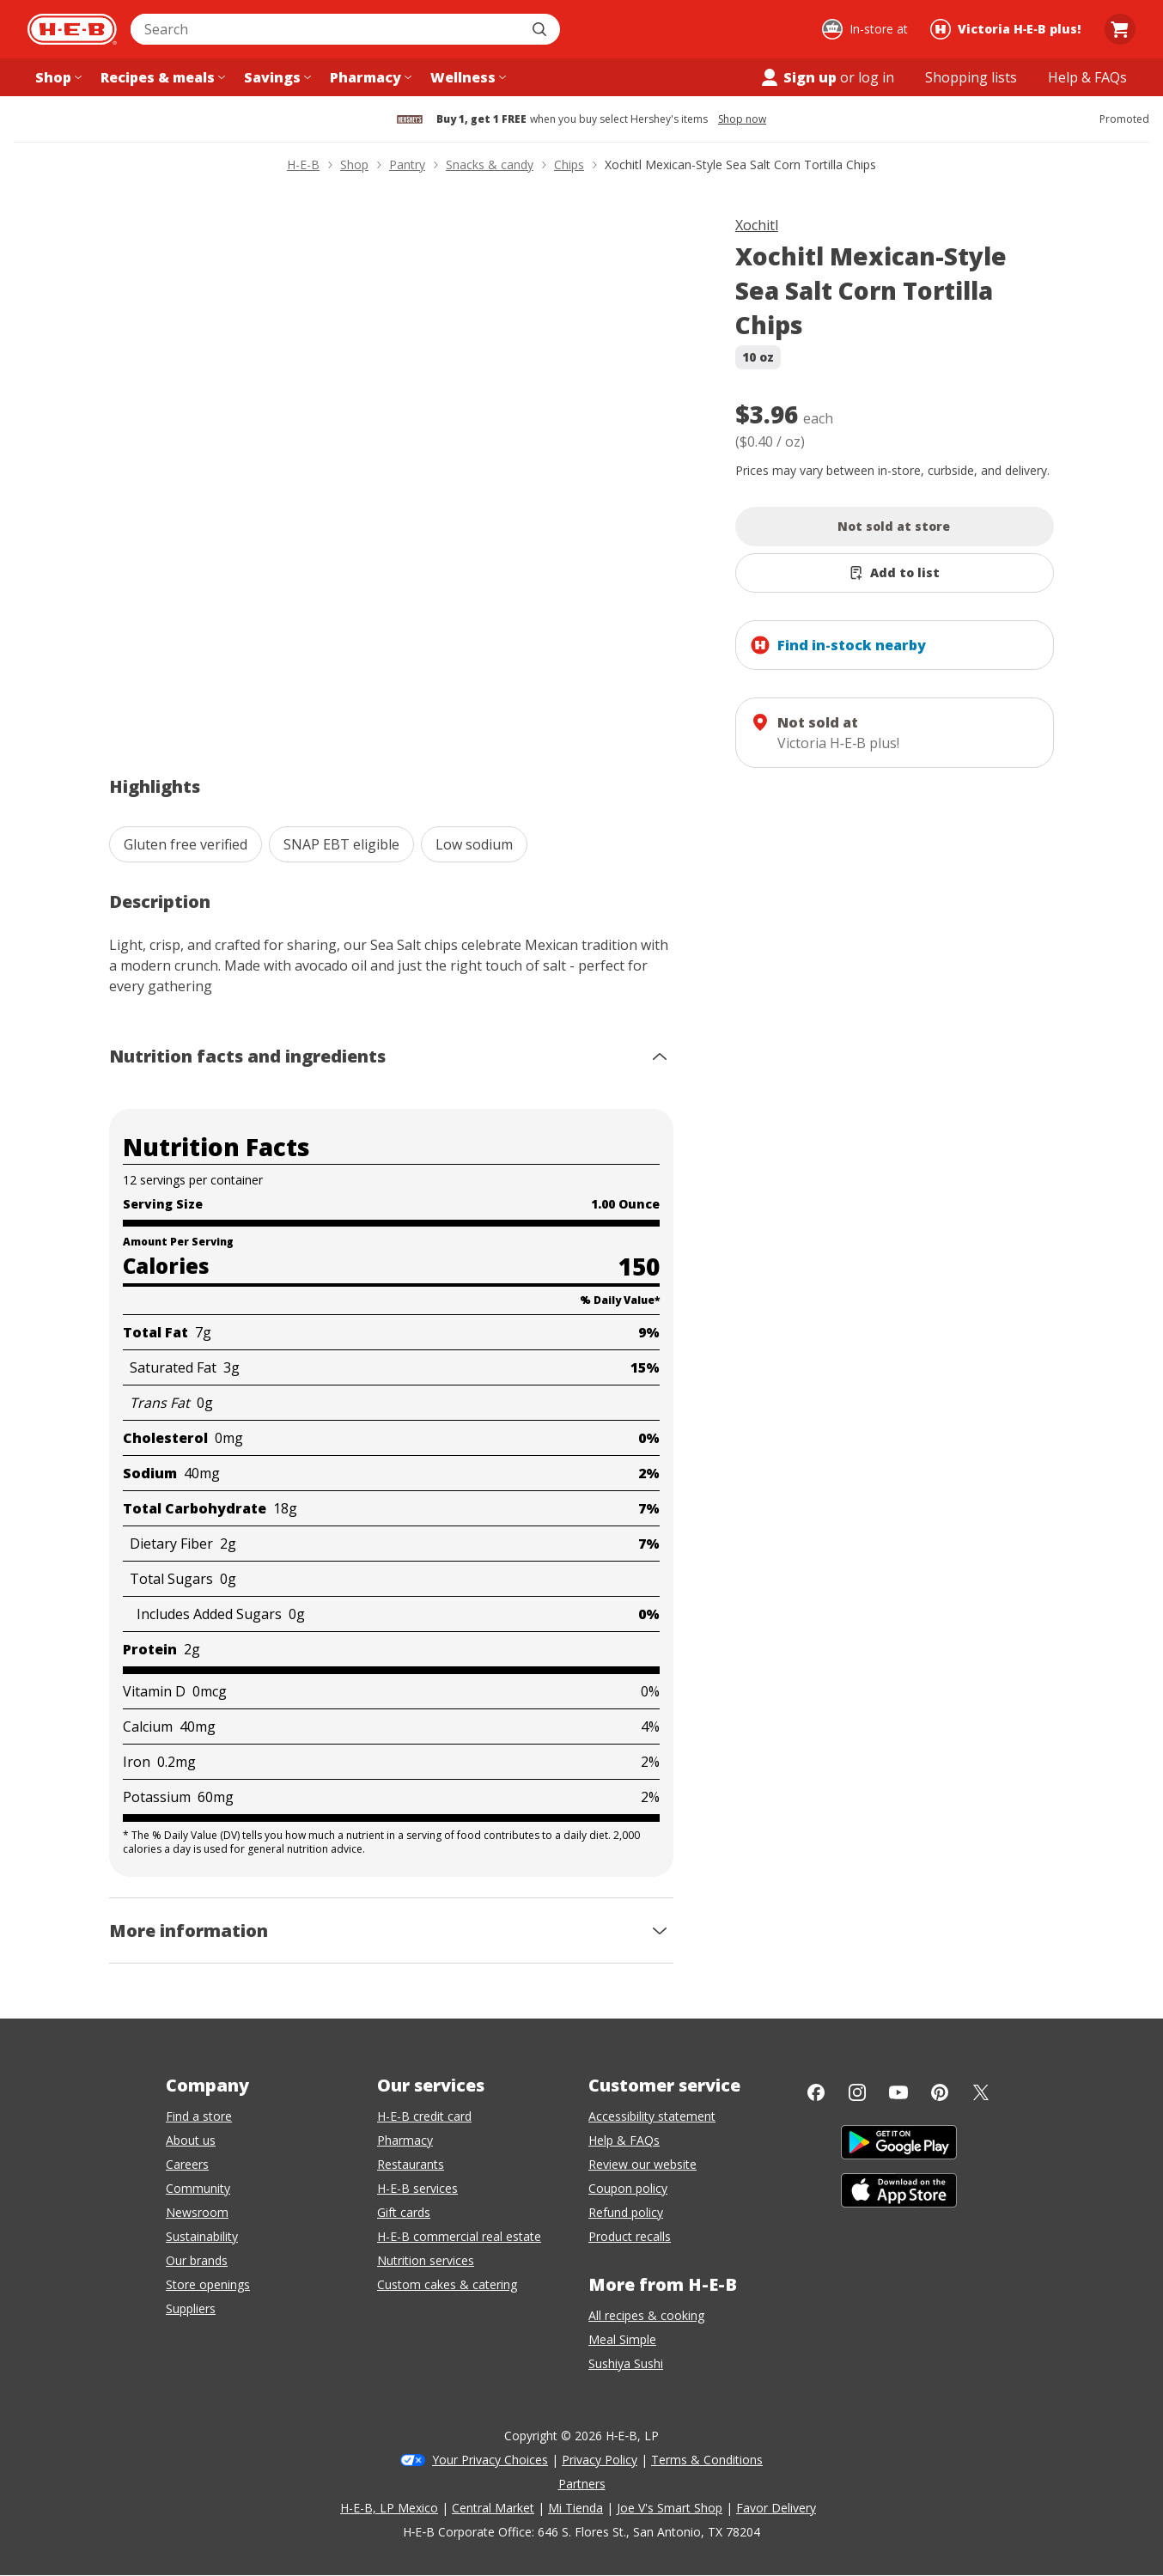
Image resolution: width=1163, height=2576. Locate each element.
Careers (187, 2164)
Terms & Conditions (707, 2459)
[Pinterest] (940, 2092)
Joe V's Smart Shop (669, 2508)
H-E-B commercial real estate (459, 2236)
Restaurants (410, 2164)
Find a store (199, 2116)
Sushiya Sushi (625, 2363)
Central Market (493, 2508)
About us (191, 2140)
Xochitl (756, 225)
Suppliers (191, 2308)
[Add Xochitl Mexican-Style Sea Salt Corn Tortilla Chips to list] (894, 573)
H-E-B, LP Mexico (389, 2508)
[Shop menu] (56, 77)
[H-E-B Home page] (72, 29)
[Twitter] (981, 2092)
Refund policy (625, 2212)
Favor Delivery (776, 2508)
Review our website (642, 2164)
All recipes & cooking (646, 2315)
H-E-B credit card (424, 2116)
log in (876, 77)
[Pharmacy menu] (369, 77)
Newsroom (197, 2212)
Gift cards (403, 2212)
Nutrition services (425, 2260)
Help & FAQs (624, 2140)
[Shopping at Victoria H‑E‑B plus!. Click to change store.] (1008, 29)
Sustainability (202, 2236)
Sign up (798, 77)
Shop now (742, 119)
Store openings (208, 2284)
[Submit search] (541, 29)
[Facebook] (816, 2092)
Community (198, 2188)
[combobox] (326, 29)
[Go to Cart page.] (1120, 29)
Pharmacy (405, 2140)
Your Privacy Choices (490, 2459)
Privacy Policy (599, 2459)
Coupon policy (627, 2188)
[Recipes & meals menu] (161, 77)
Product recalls (629, 2236)
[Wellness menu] (466, 77)
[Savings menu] (275, 77)
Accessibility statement (651, 2116)
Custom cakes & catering (447, 2284)
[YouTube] (898, 2092)
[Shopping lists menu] (971, 77)
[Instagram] (857, 2092)
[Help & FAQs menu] (1087, 77)
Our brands (197, 2260)
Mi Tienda (575, 2508)
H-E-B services (417, 2188)
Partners (582, 2484)
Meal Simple (622, 2339)
